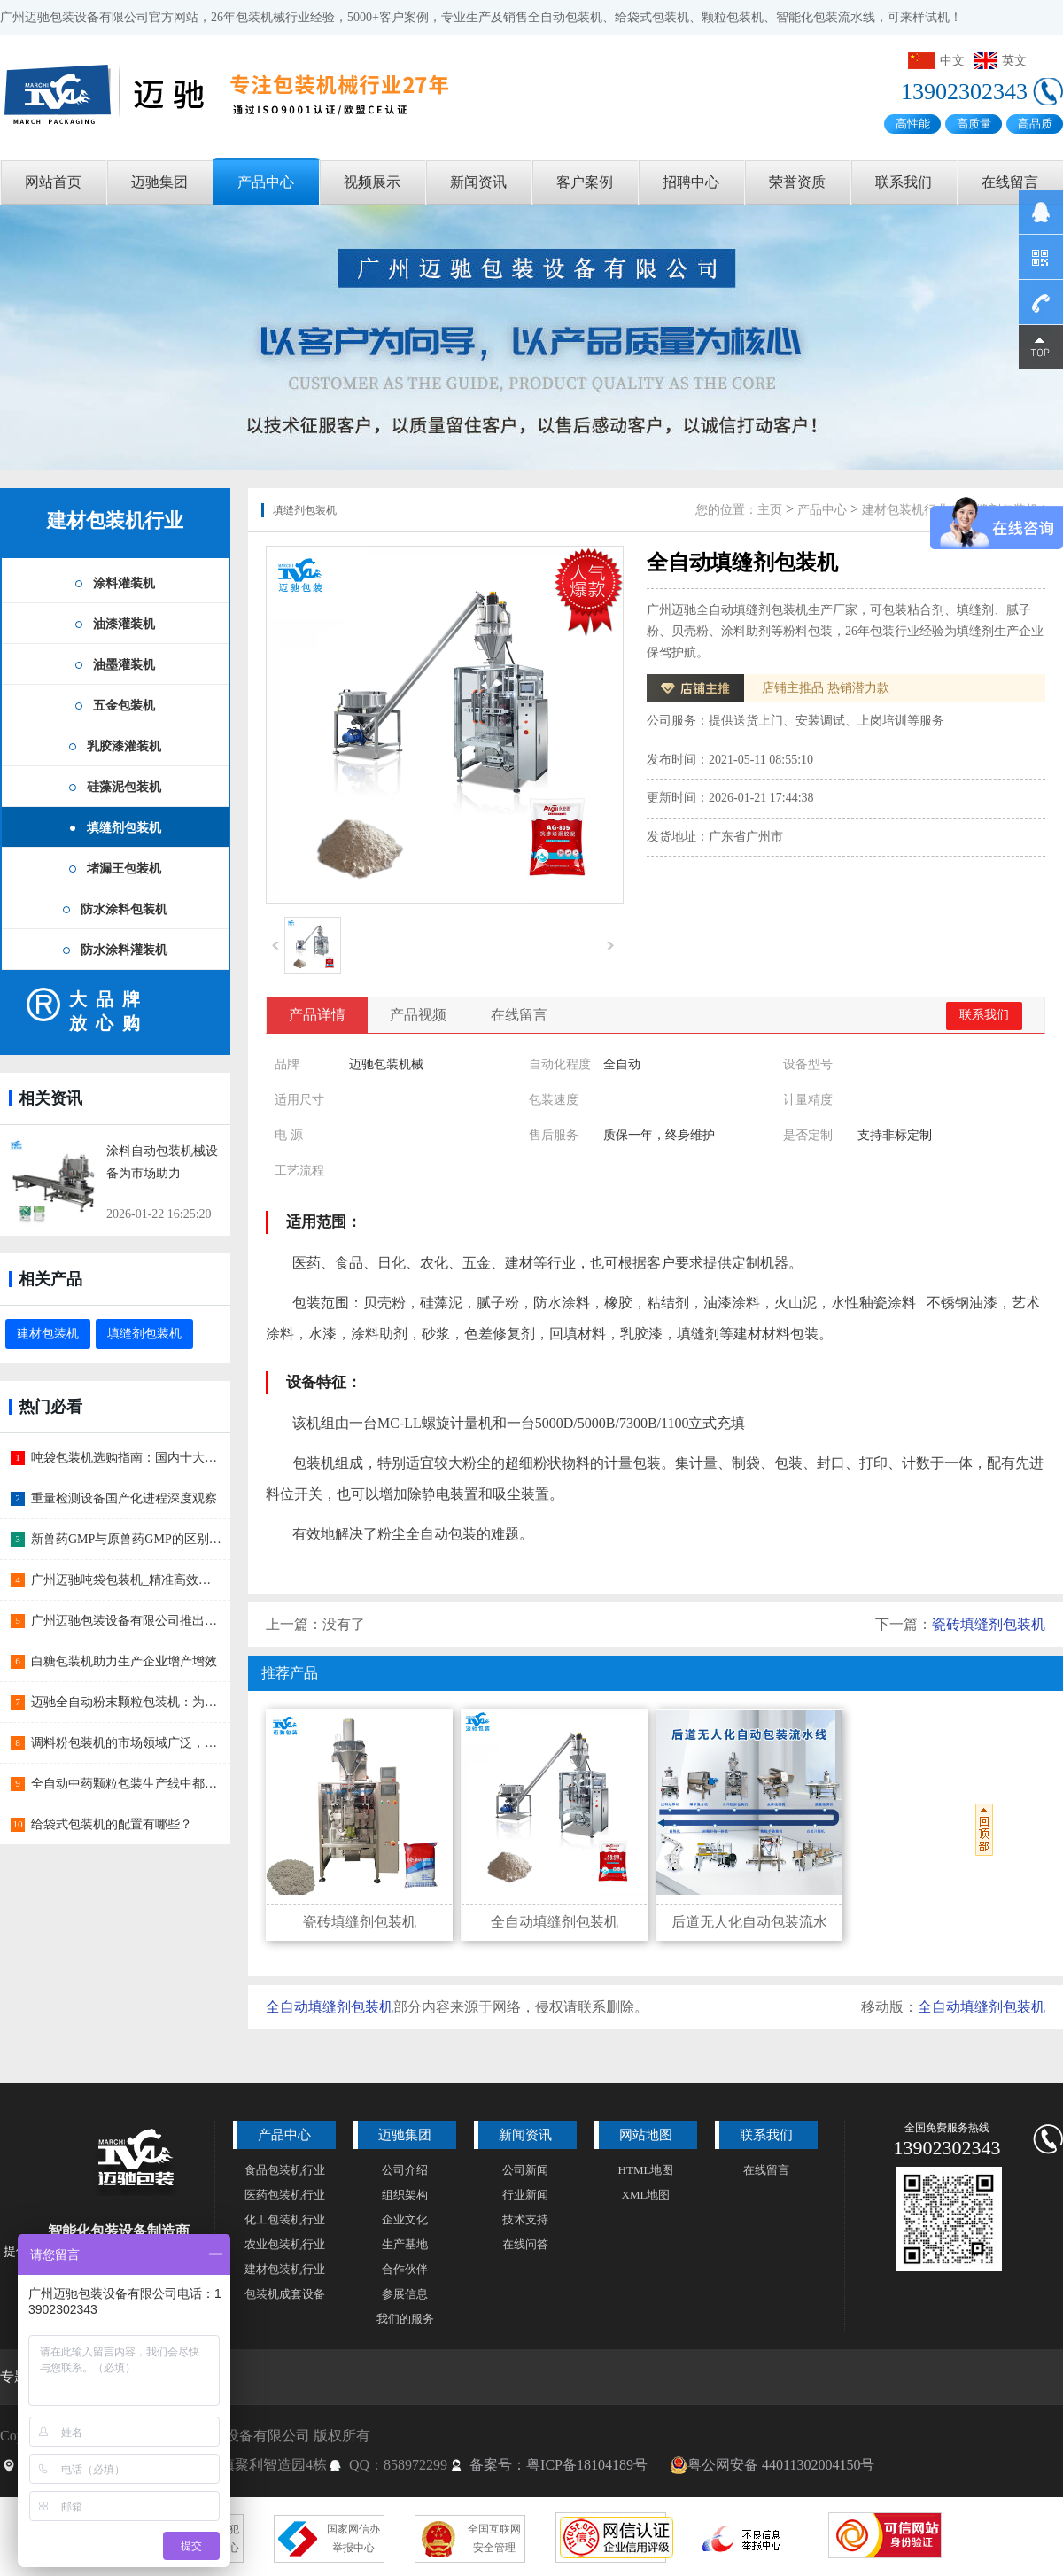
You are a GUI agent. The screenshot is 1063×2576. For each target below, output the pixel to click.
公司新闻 (525, 2169)
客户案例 (584, 182)
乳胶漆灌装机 (124, 746)
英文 (1000, 60)
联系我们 (903, 182)
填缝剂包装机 (124, 827)
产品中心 (265, 182)
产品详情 (317, 1014)
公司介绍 (405, 2169)
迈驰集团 (159, 182)
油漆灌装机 (124, 624)
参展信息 (405, 2294)
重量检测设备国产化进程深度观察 (114, 1499)
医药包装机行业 (284, 2194)
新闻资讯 (478, 182)
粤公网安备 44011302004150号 (772, 2465)
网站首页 (53, 182)
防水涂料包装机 (124, 909)
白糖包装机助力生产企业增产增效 (114, 1662)
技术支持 (525, 2219)
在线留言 (1010, 182)
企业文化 (405, 2219)
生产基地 (405, 2244)
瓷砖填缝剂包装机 (988, 1624)
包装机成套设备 (284, 2294)
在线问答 (525, 2244)
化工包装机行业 (284, 2219)
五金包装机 (124, 705)
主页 (769, 509)
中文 (936, 60)
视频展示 (372, 182)
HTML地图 (646, 2169)
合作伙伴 (405, 2269)
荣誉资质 (797, 182)
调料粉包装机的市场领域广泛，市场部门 (120, 1743)
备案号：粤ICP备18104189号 (558, 2464)
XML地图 (646, 2194)
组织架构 (405, 2194)
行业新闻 (525, 2194)
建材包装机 (48, 1333)
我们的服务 (405, 2318)
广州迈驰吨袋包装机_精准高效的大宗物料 (120, 1580)
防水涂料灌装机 (124, 950)
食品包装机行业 (284, 2169)
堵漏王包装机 (124, 868)
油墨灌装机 (124, 664)
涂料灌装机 (124, 583)
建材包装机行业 (115, 520)
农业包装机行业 (284, 2244)
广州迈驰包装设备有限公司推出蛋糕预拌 (120, 1621)
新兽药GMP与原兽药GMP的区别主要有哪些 (120, 1539)
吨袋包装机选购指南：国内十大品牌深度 (120, 1458)
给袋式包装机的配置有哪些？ (101, 1825)
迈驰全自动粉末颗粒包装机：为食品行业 (120, 1702)
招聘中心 (691, 182)
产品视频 (418, 1014)
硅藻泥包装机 (124, 787)
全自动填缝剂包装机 (329, 2006)
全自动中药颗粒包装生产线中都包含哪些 (120, 1784)
